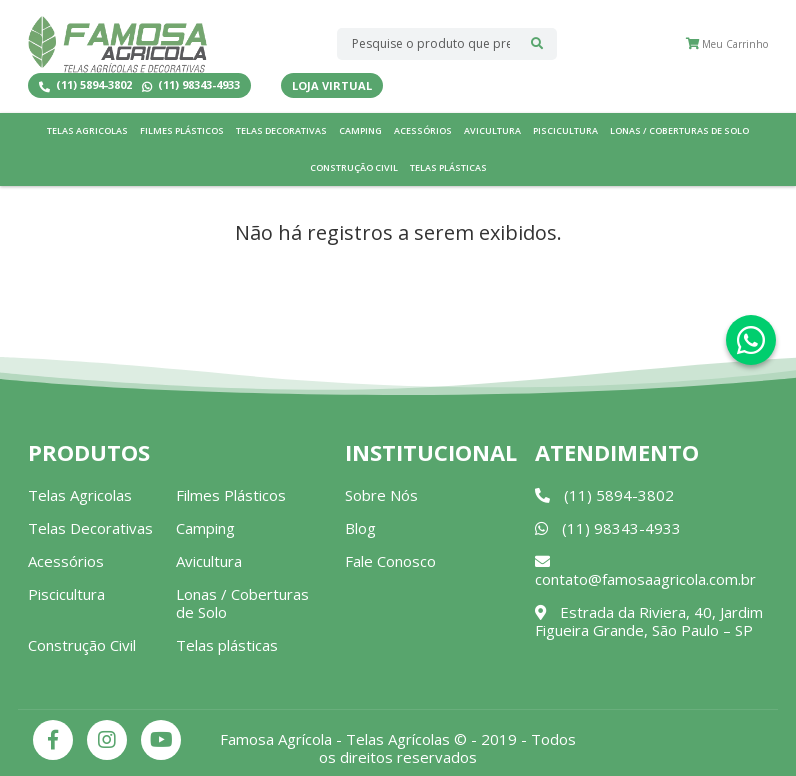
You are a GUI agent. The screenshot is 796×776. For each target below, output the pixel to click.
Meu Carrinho (727, 44)
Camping (360, 130)
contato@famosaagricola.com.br (645, 571)
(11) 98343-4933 (191, 85)
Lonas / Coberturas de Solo (679, 130)
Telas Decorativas (281, 130)
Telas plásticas (448, 167)
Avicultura (492, 130)
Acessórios (423, 130)
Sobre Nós (381, 495)
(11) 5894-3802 (85, 85)
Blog (360, 528)
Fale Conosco (390, 561)
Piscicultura (565, 130)
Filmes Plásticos (182, 130)
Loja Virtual (332, 85)
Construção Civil (354, 167)
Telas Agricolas (87, 130)
